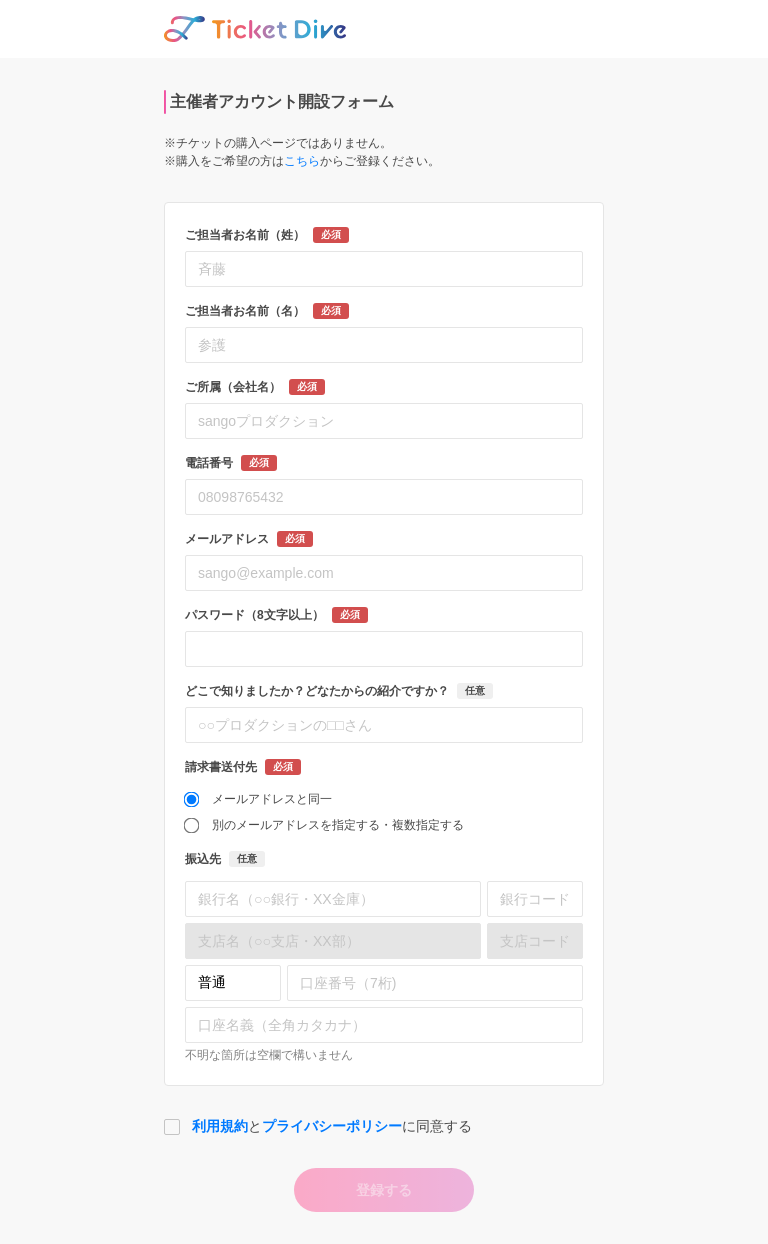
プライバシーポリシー (332, 1126)
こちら (302, 161)
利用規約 (220, 1126)
